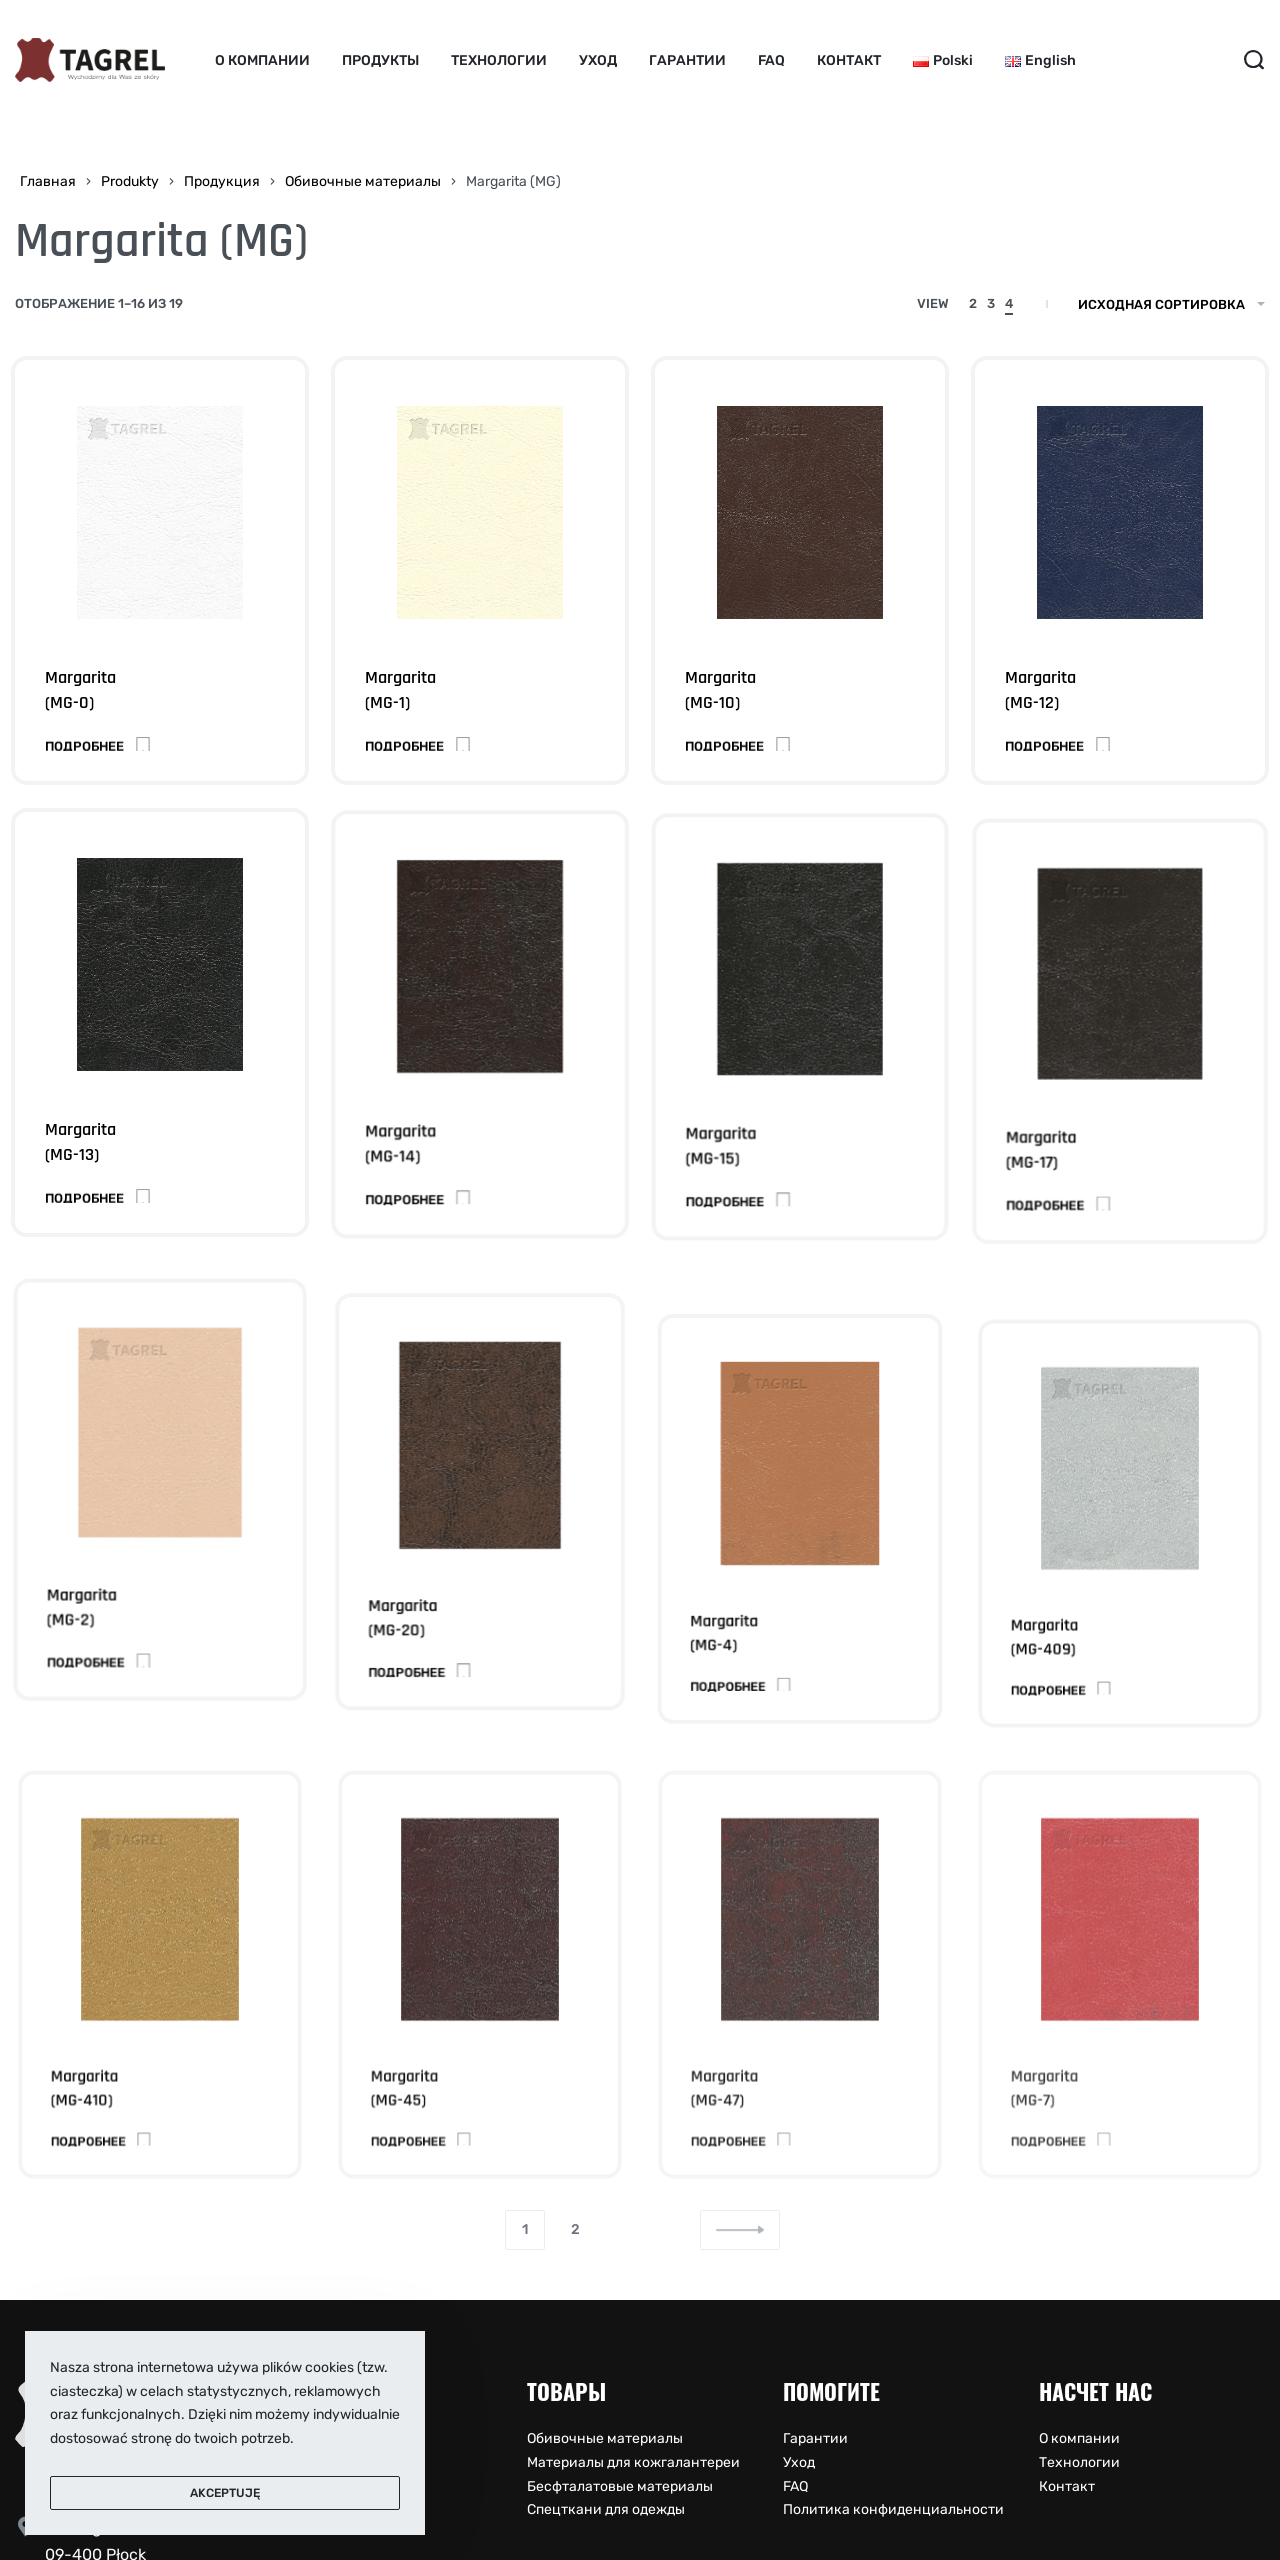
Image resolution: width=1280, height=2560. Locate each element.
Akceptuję (225, 2493)
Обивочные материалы (363, 181)
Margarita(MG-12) (1040, 690)
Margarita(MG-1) (400, 690)
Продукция (222, 181)
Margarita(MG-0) (80, 690)
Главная (48, 181)
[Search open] (1254, 60)
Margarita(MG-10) (720, 690)
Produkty (130, 181)
